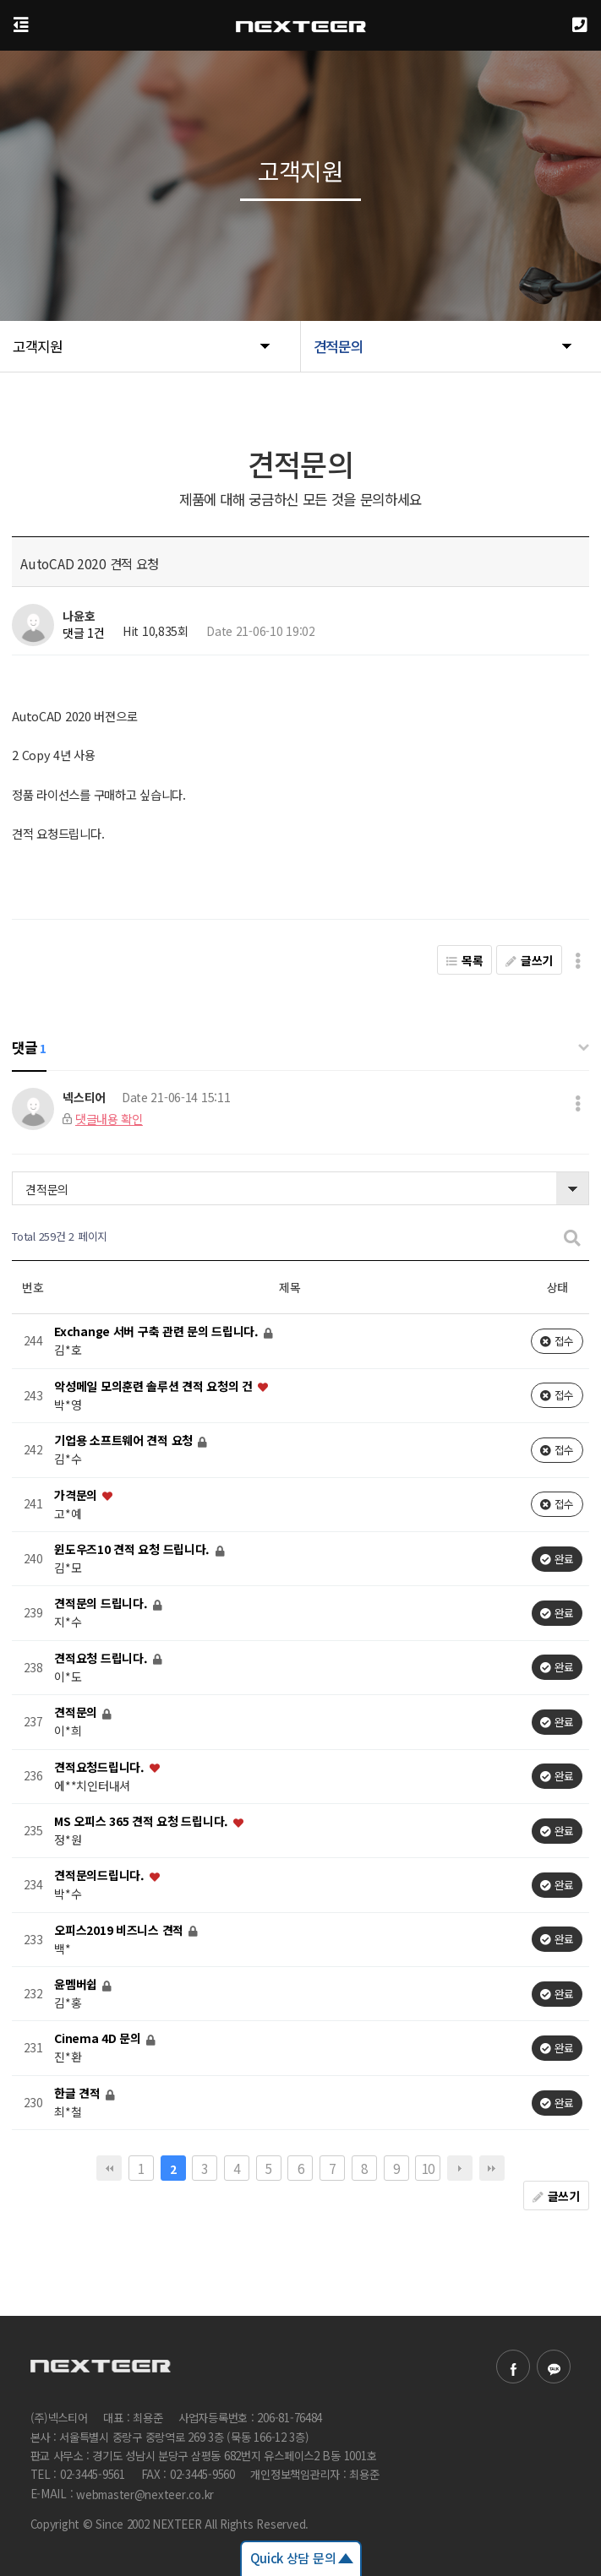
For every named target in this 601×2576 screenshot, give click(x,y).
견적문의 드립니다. (102, 1603)
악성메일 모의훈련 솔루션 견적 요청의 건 (155, 1386)
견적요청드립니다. (100, 1766)
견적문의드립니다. (100, 1875)
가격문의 (77, 1494)
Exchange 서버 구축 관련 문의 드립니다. (157, 1331)
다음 (460, 2168)
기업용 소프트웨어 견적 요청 (125, 1440)
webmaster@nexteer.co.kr (145, 2494)
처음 (109, 2168)
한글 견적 (78, 2092)
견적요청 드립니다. (102, 1657)
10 (428, 2168)
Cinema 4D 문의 (99, 2038)
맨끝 (492, 2168)
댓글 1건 (84, 633)
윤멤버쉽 (77, 1983)
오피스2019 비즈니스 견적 (120, 1929)
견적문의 (46, 1189)
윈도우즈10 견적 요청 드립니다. (133, 1549)
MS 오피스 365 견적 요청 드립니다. (143, 1820)
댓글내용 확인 (109, 1119)
